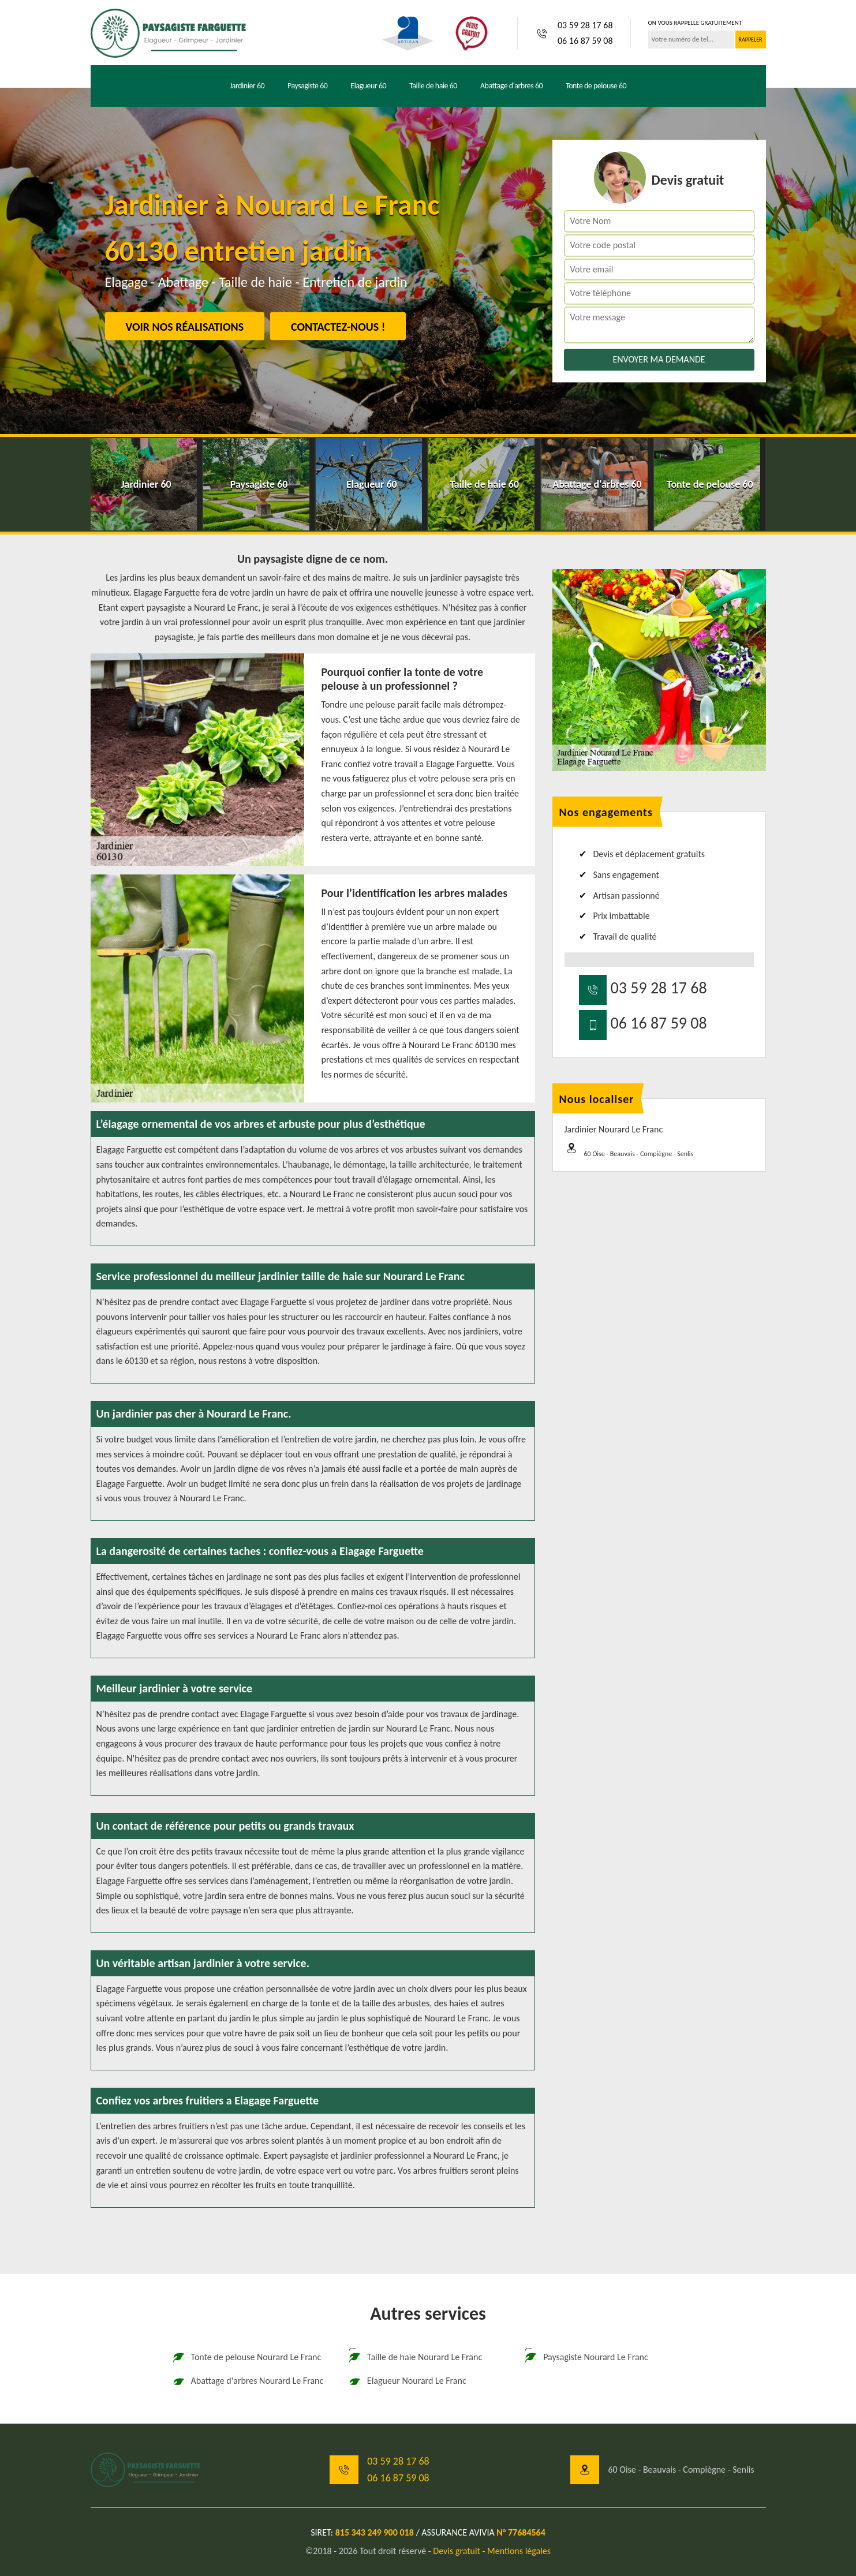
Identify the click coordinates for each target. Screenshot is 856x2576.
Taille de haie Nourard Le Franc (414, 2357)
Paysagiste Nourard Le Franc (586, 2357)
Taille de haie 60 (433, 86)
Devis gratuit (456, 2550)
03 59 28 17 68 (585, 25)
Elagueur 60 (368, 86)
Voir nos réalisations (185, 327)
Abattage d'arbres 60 (511, 86)
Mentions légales (519, 2550)
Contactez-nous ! (338, 327)
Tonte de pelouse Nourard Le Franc (246, 2357)
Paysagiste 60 (307, 86)
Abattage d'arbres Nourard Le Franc (247, 2381)
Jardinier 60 (247, 86)
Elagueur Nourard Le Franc (406, 2381)
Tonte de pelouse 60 (596, 86)
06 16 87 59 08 (585, 40)
